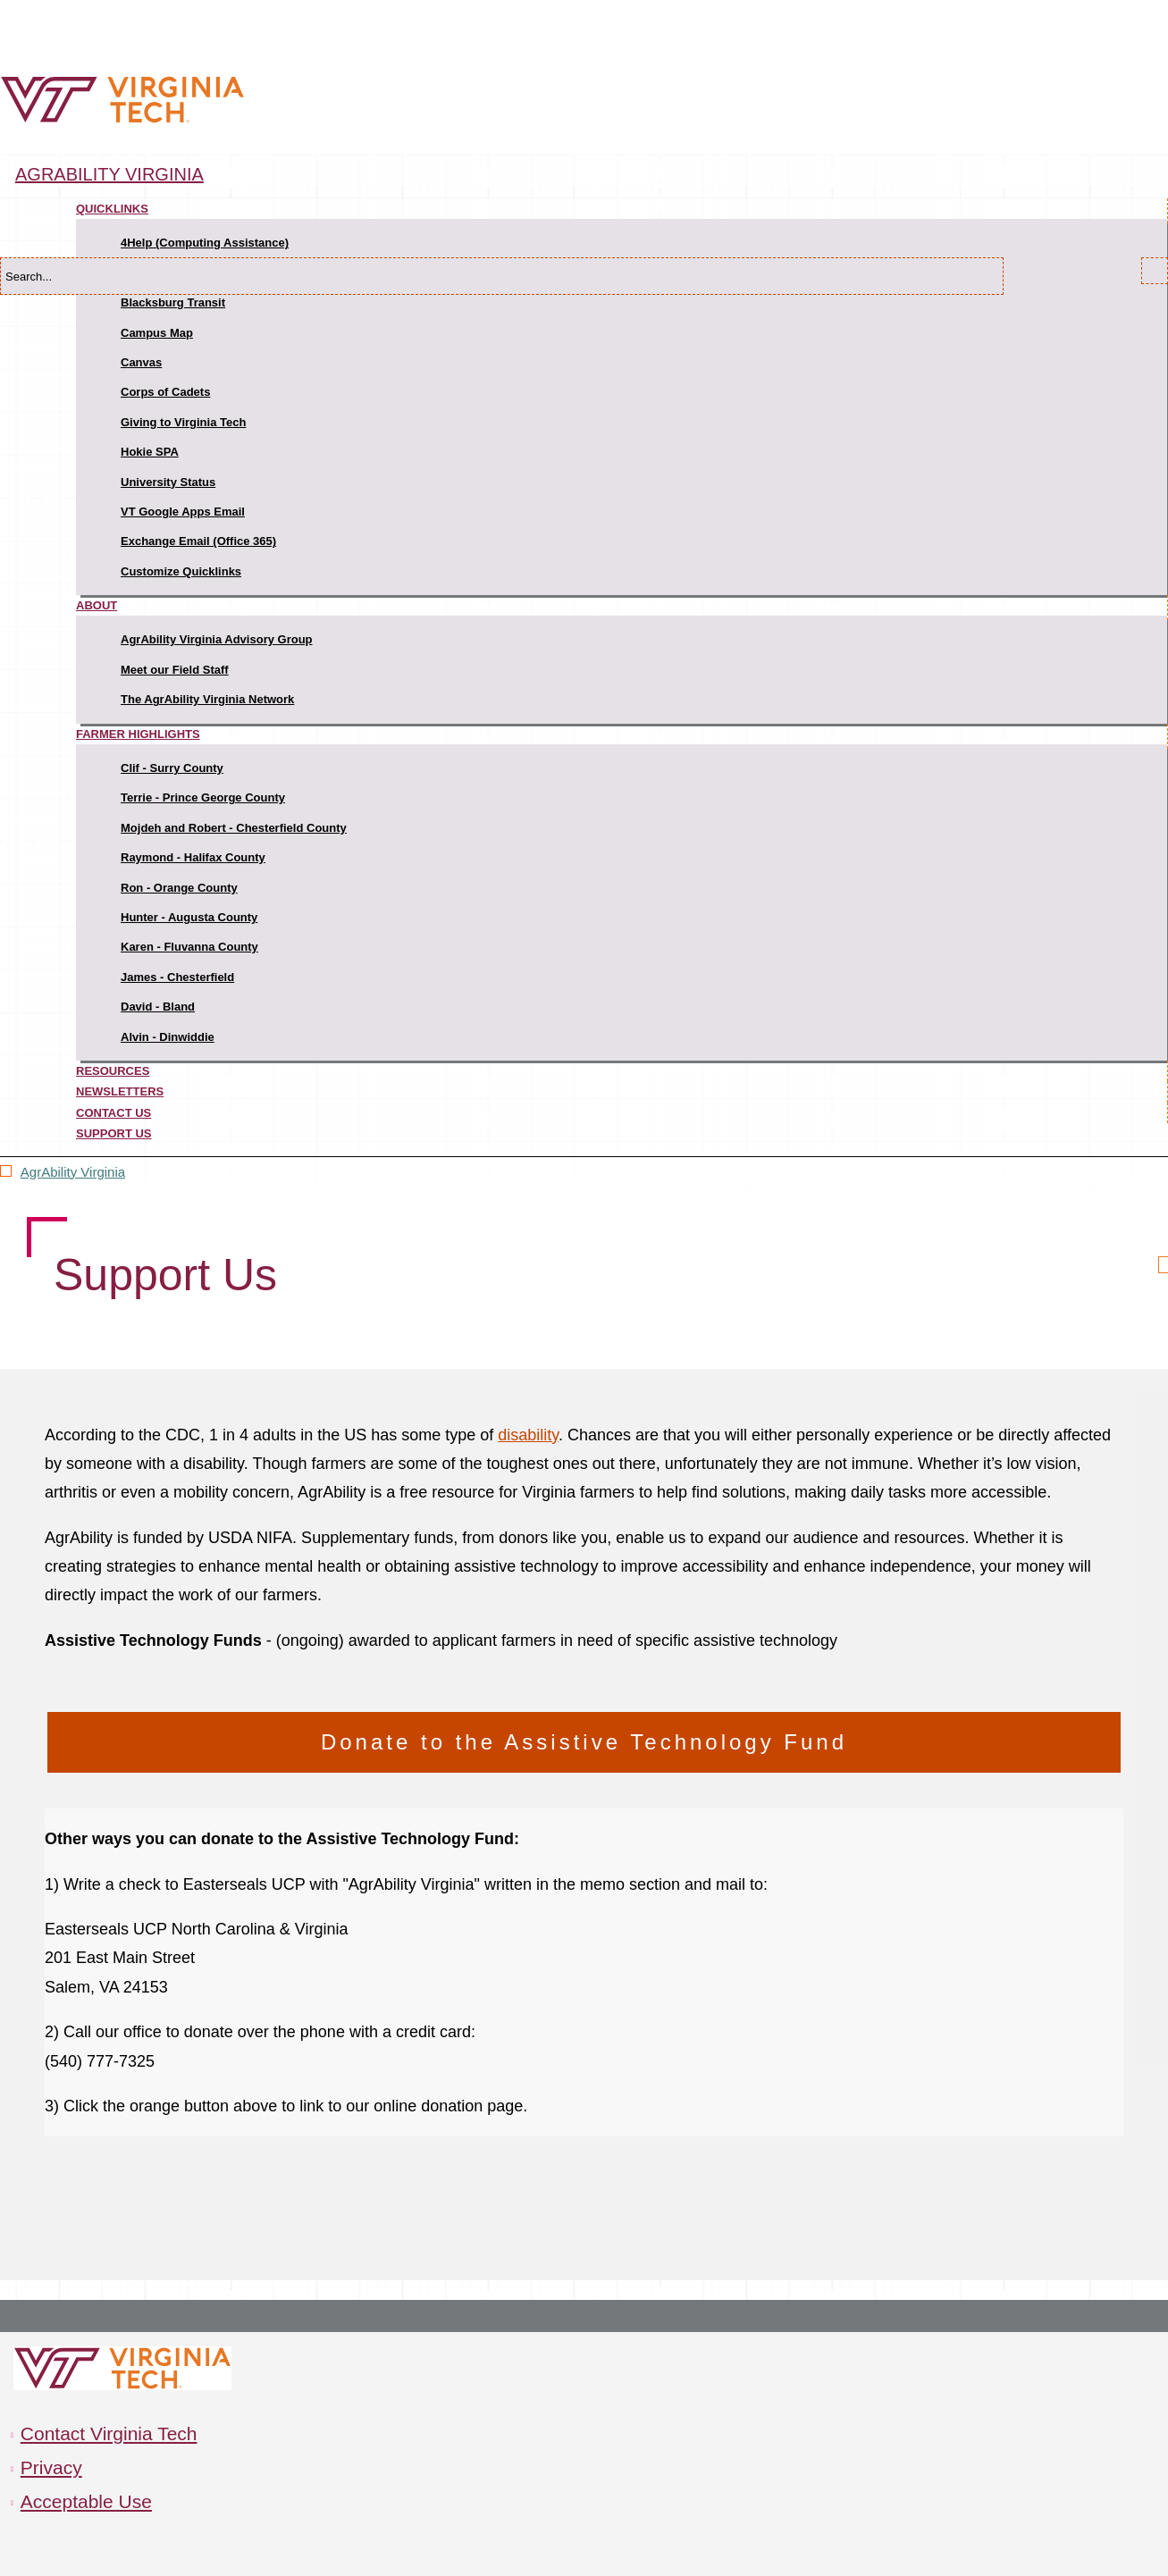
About (96, 605)
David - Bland (158, 1006)
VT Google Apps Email (183, 511)
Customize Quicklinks (181, 571)
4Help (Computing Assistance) (205, 242)
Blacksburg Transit (173, 302)
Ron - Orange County (179, 887)
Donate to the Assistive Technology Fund (584, 1742)
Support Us (114, 1133)
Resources (112, 1071)
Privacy (51, 2467)
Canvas (141, 362)
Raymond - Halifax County (193, 857)
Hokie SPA (150, 451)
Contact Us (113, 1113)
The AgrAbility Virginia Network (207, 699)
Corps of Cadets (165, 392)
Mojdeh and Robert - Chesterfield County (234, 828)
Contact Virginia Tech (109, 2433)
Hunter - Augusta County (189, 917)
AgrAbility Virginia (109, 174)
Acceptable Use (86, 2501)
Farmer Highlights (138, 734)
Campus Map (157, 333)
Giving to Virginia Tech (183, 422)
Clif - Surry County (172, 768)
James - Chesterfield (177, 977)
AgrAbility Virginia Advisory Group (217, 639)
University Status (168, 482)
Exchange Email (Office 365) (198, 541)
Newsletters (120, 1091)
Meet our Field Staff (175, 669)
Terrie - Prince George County (203, 797)
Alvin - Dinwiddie (167, 1037)
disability (528, 1435)
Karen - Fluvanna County (189, 946)
